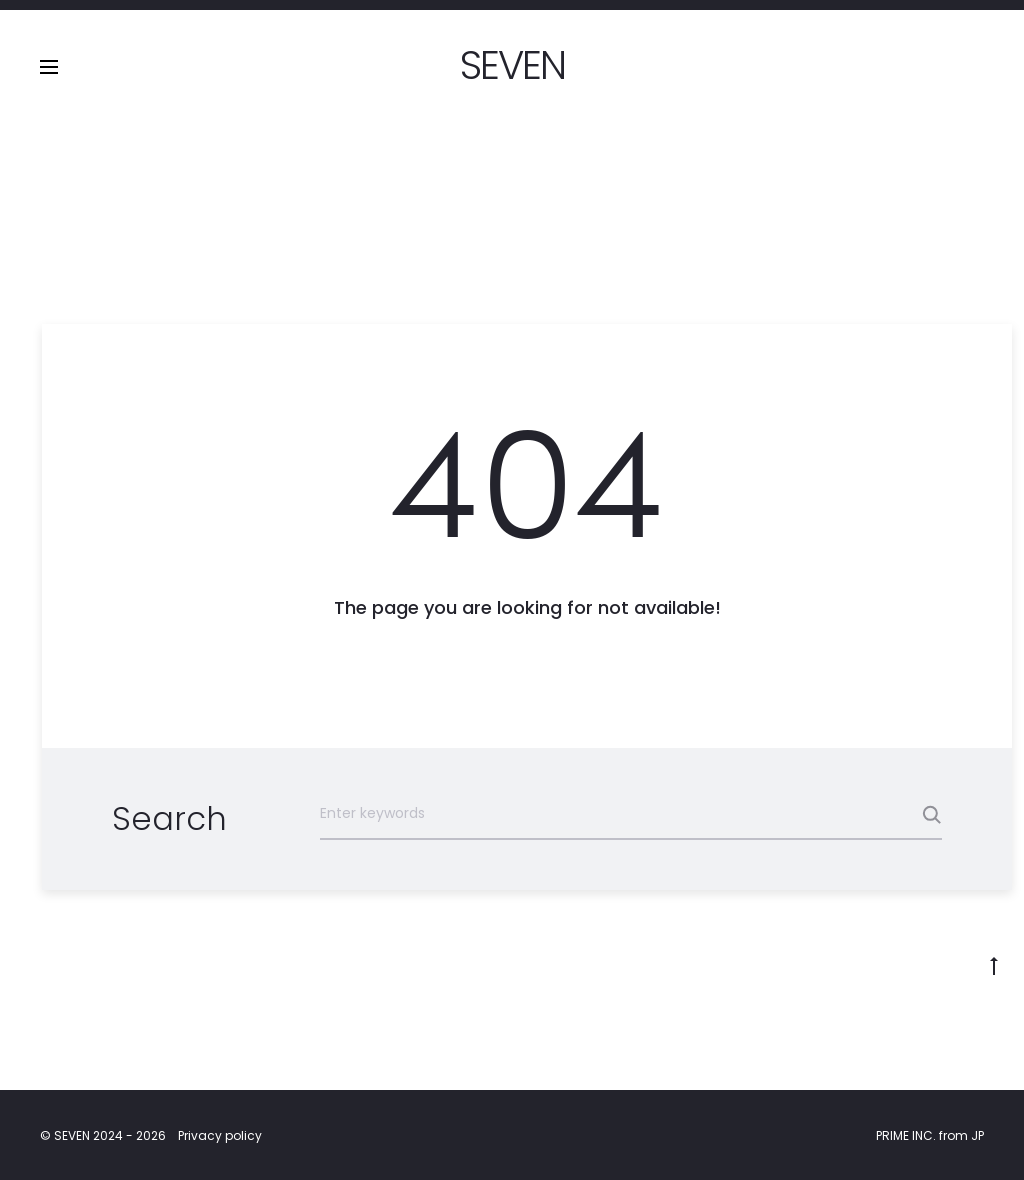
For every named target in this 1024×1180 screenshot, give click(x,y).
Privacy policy (220, 1135)
